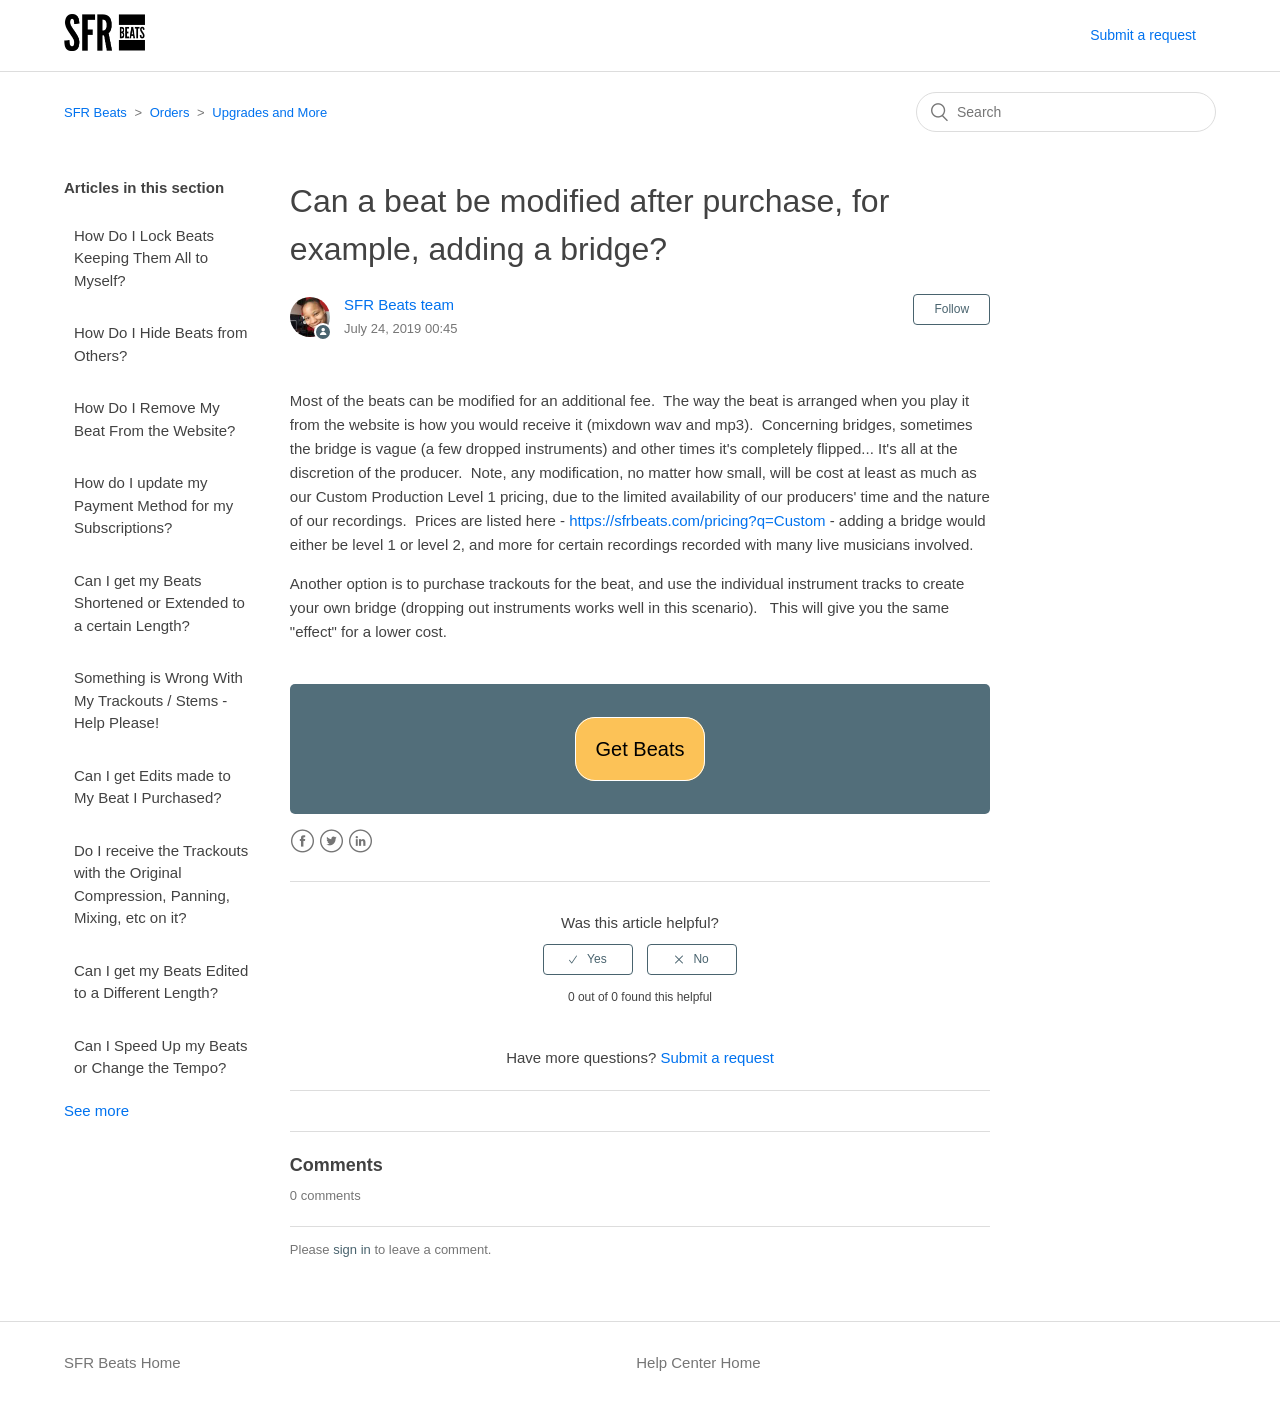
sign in (352, 1249)
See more (96, 1110)
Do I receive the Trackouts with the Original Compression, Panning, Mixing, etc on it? (161, 884)
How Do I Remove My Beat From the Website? (154, 419)
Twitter (331, 841)
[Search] (1066, 112)
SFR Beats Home (122, 1362)
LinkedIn (360, 841)
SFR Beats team (399, 304)
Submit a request (1143, 35)
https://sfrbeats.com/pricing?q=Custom (697, 520)
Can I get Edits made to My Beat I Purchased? (152, 787)
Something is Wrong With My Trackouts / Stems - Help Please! (158, 700)
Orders (170, 112)
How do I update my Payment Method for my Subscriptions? (153, 505)
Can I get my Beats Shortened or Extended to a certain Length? (159, 603)
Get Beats (640, 749)
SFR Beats (95, 112)
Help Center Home (698, 1362)
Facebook (302, 841)
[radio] (588, 959)
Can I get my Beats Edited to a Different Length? (161, 982)
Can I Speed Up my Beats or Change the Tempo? (160, 1057)
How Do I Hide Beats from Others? (160, 344)
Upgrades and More (269, 112)
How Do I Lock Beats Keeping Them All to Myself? (144, 258)
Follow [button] (951, 309)
